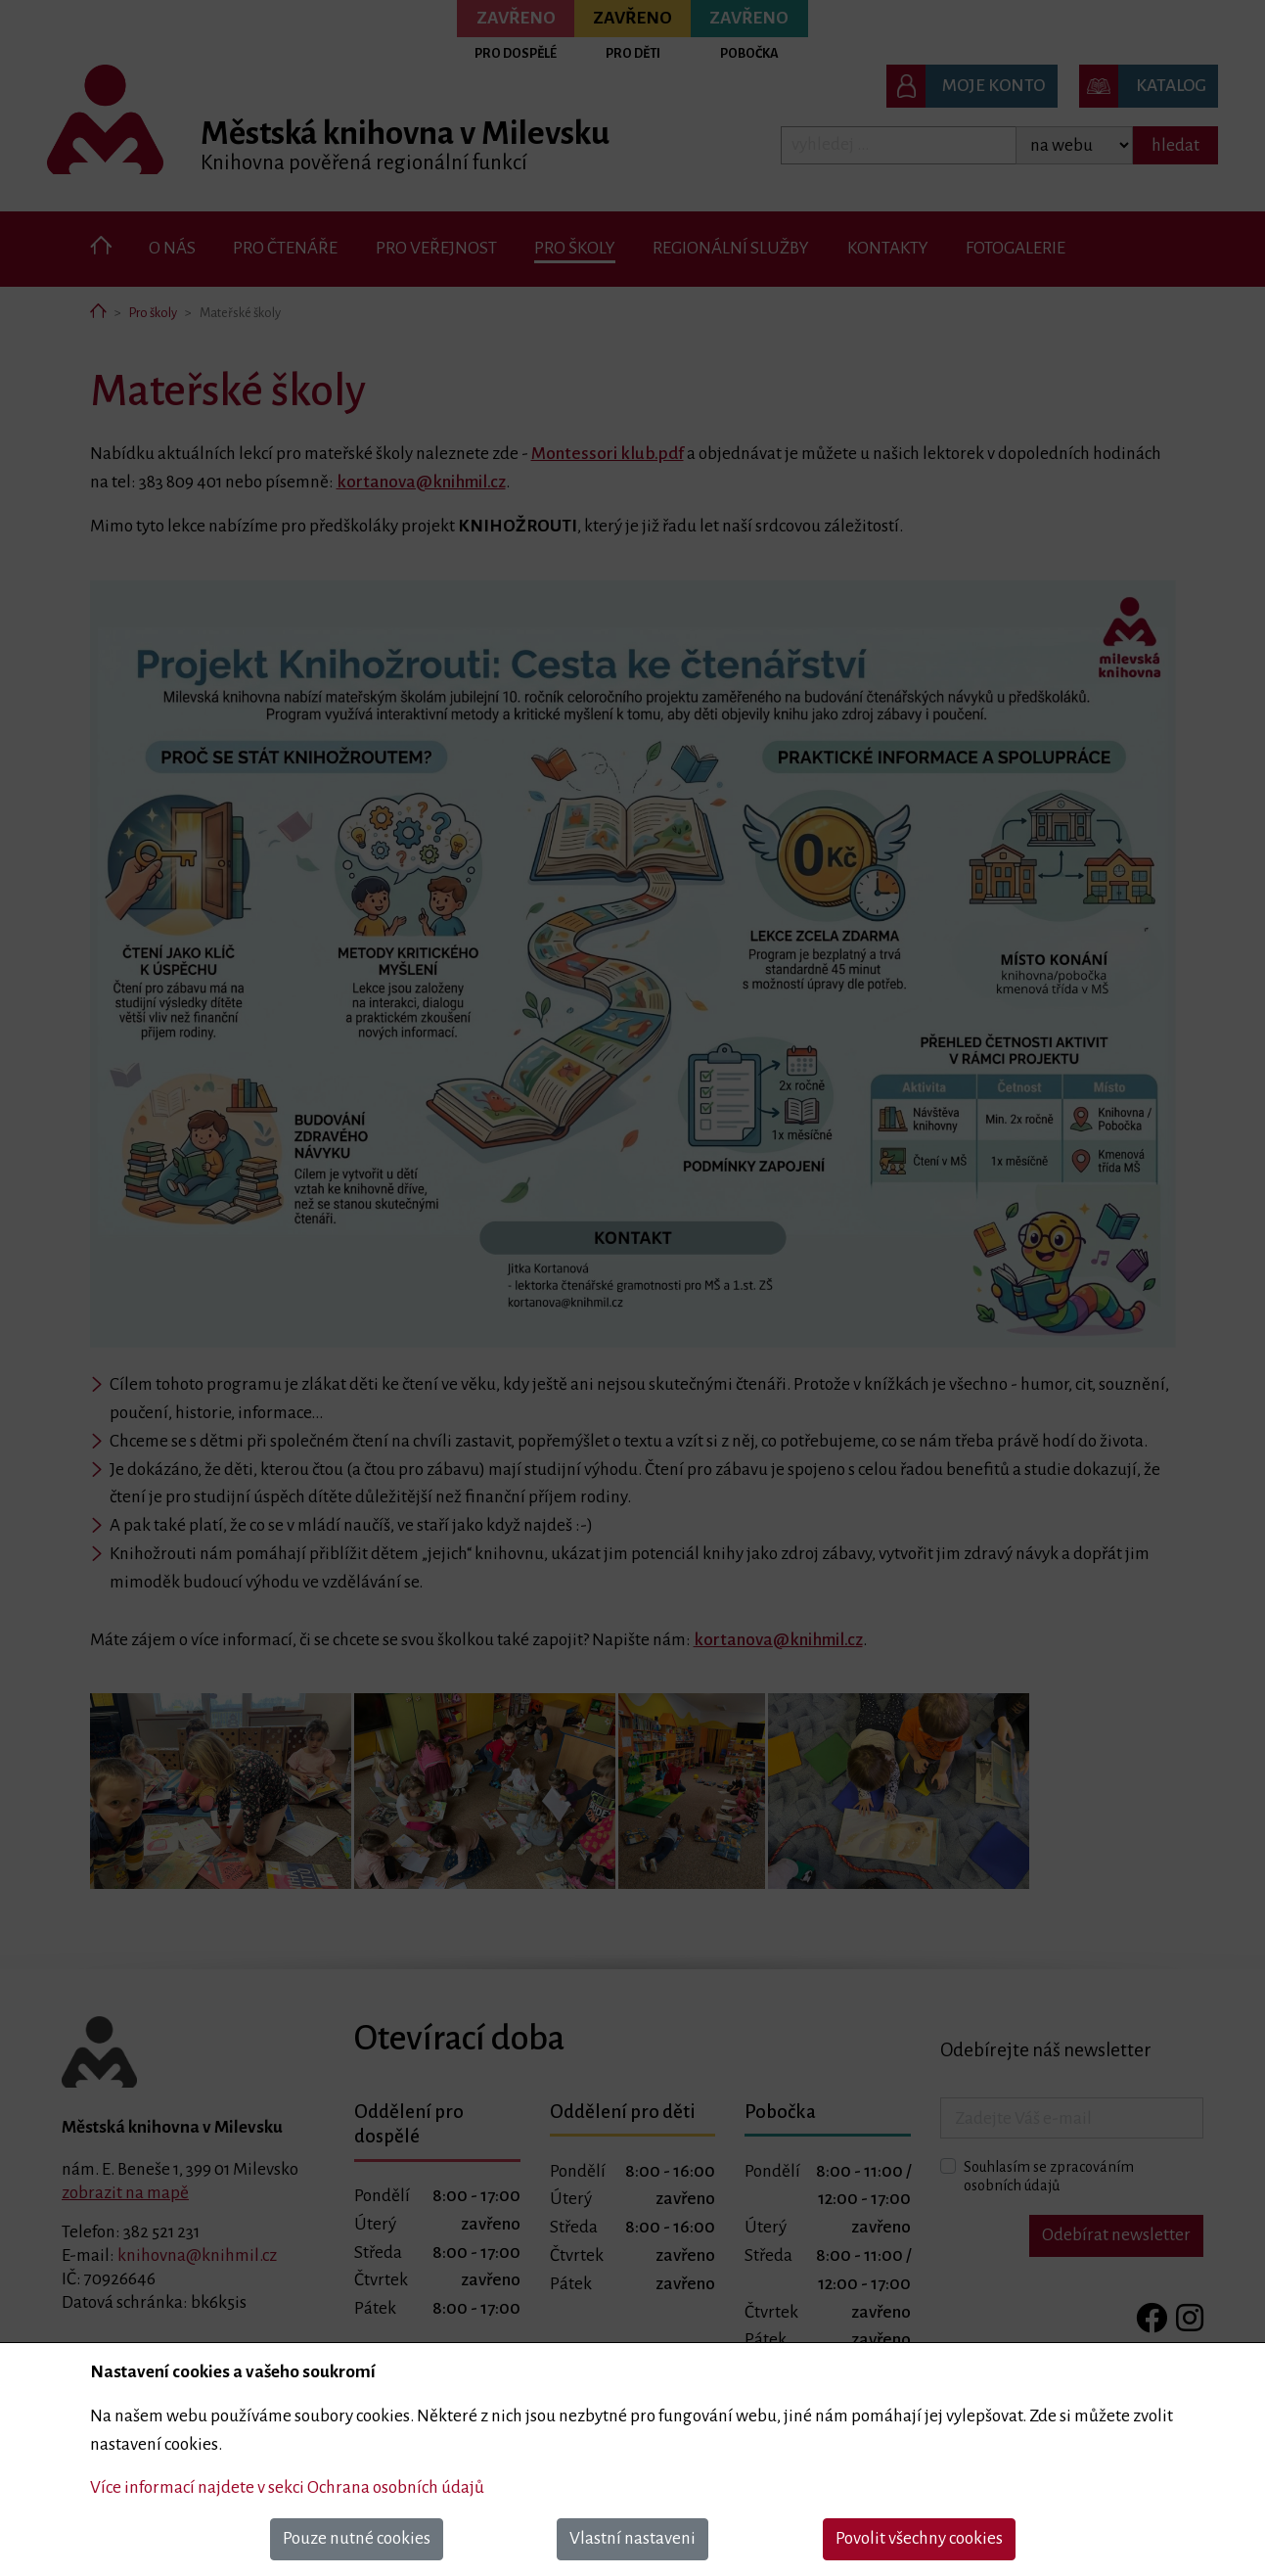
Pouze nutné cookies (356, 2538)
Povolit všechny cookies (919, 2538)
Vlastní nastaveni (632, 2538)
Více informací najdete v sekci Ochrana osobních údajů (287, 2487)
